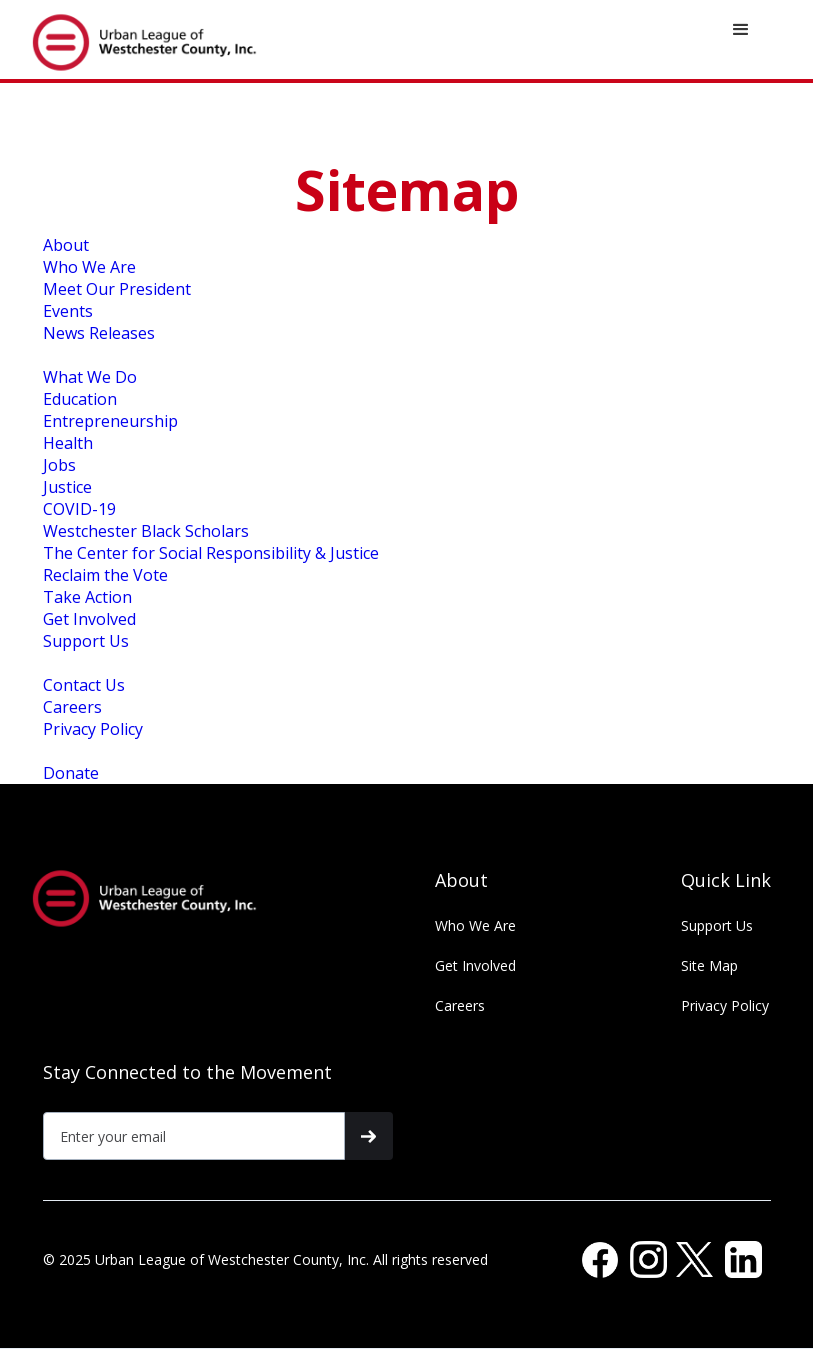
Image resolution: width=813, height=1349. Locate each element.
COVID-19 (79, 509)
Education (80, 399)
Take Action (87, 597)
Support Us (86, 641)
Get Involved (89, 619)
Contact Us (84, 685)
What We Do (90, 377)
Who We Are (89, 267)
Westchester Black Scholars (146, 531)
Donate (71, 773)
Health (68, 443)
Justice (67, 487)
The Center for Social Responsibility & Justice (211, 553)
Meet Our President (117, 289)
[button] (741, 30)
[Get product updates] (194, 1136)
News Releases (99, 333)
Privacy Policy (93, 729)
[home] (156, 39)
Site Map (709, 965)
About (66, 245)
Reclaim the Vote (105, 575)
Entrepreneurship (110, 421)
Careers (72, 707)
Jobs (59, 465)
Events (68, 311)
